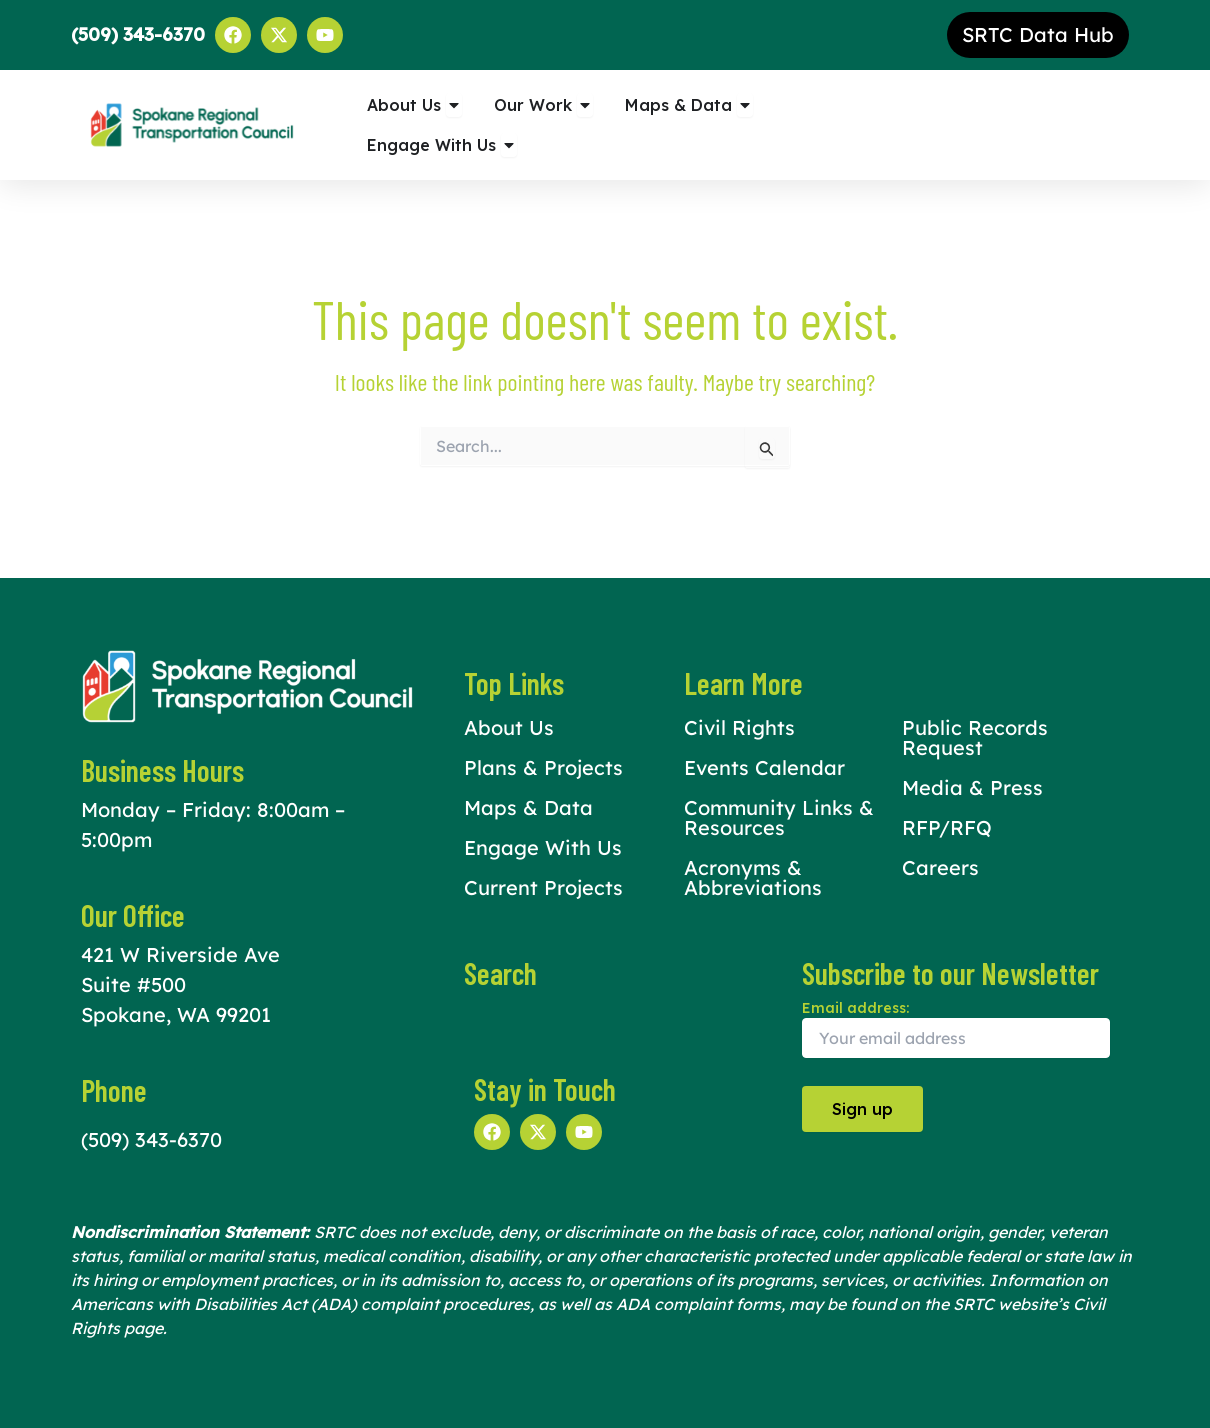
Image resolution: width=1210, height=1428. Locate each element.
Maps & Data (528, 807)
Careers (940, 867)
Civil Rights (739, 727)
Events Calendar (764, 767)
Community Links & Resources (779, 817)
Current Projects (543, 887)
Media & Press (972, 787)
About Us (509, 727)
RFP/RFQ (947, 827)
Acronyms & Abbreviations (753, 877)
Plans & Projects (543, 767)
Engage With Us (543, 847)
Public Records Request (975, 737)
